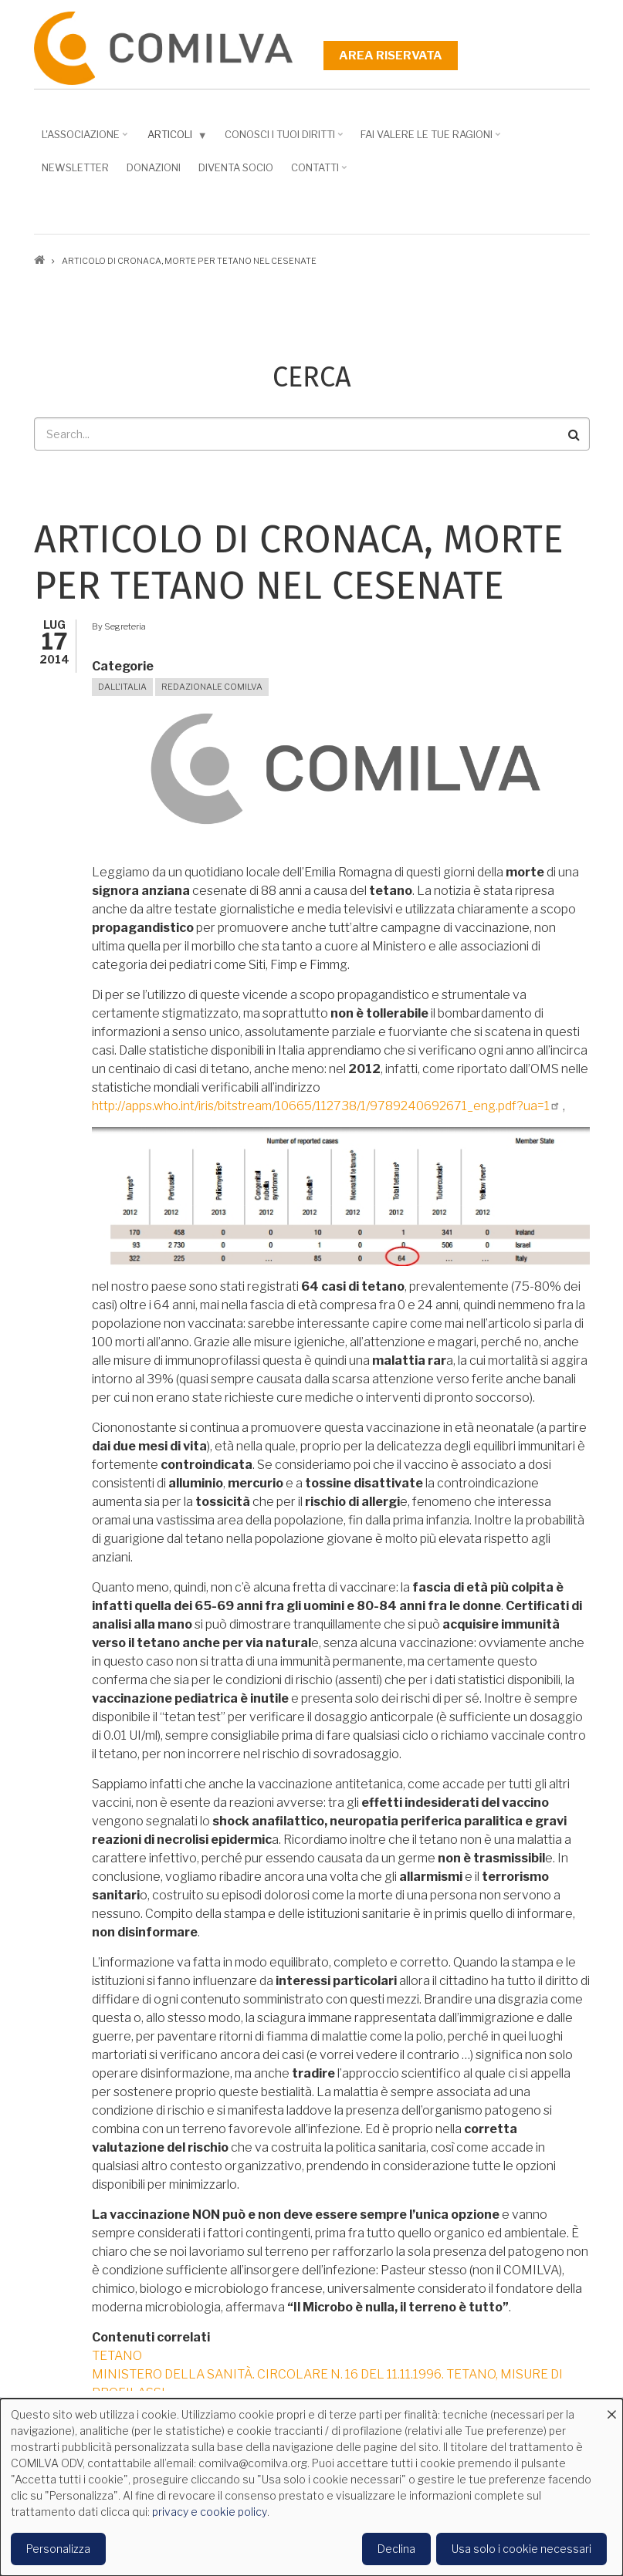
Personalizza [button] (58, 2548)
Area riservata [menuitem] (390, 55)
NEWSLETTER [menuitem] (75, 167)
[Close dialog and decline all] (611, 2408)
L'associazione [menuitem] (82, 139)
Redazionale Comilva (211, 686)
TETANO (117, 2355)
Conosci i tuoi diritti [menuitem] (282, 139)
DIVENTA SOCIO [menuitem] (235, 167)
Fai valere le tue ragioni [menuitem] (428, 139)
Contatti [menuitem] (316, 172)
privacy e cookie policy (209, 2511)
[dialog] (311, 2487)
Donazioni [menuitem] (154, 167)
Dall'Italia (122, 686)
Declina (396, 2548)
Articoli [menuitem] (174, 137)
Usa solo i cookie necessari (521, 2548)
